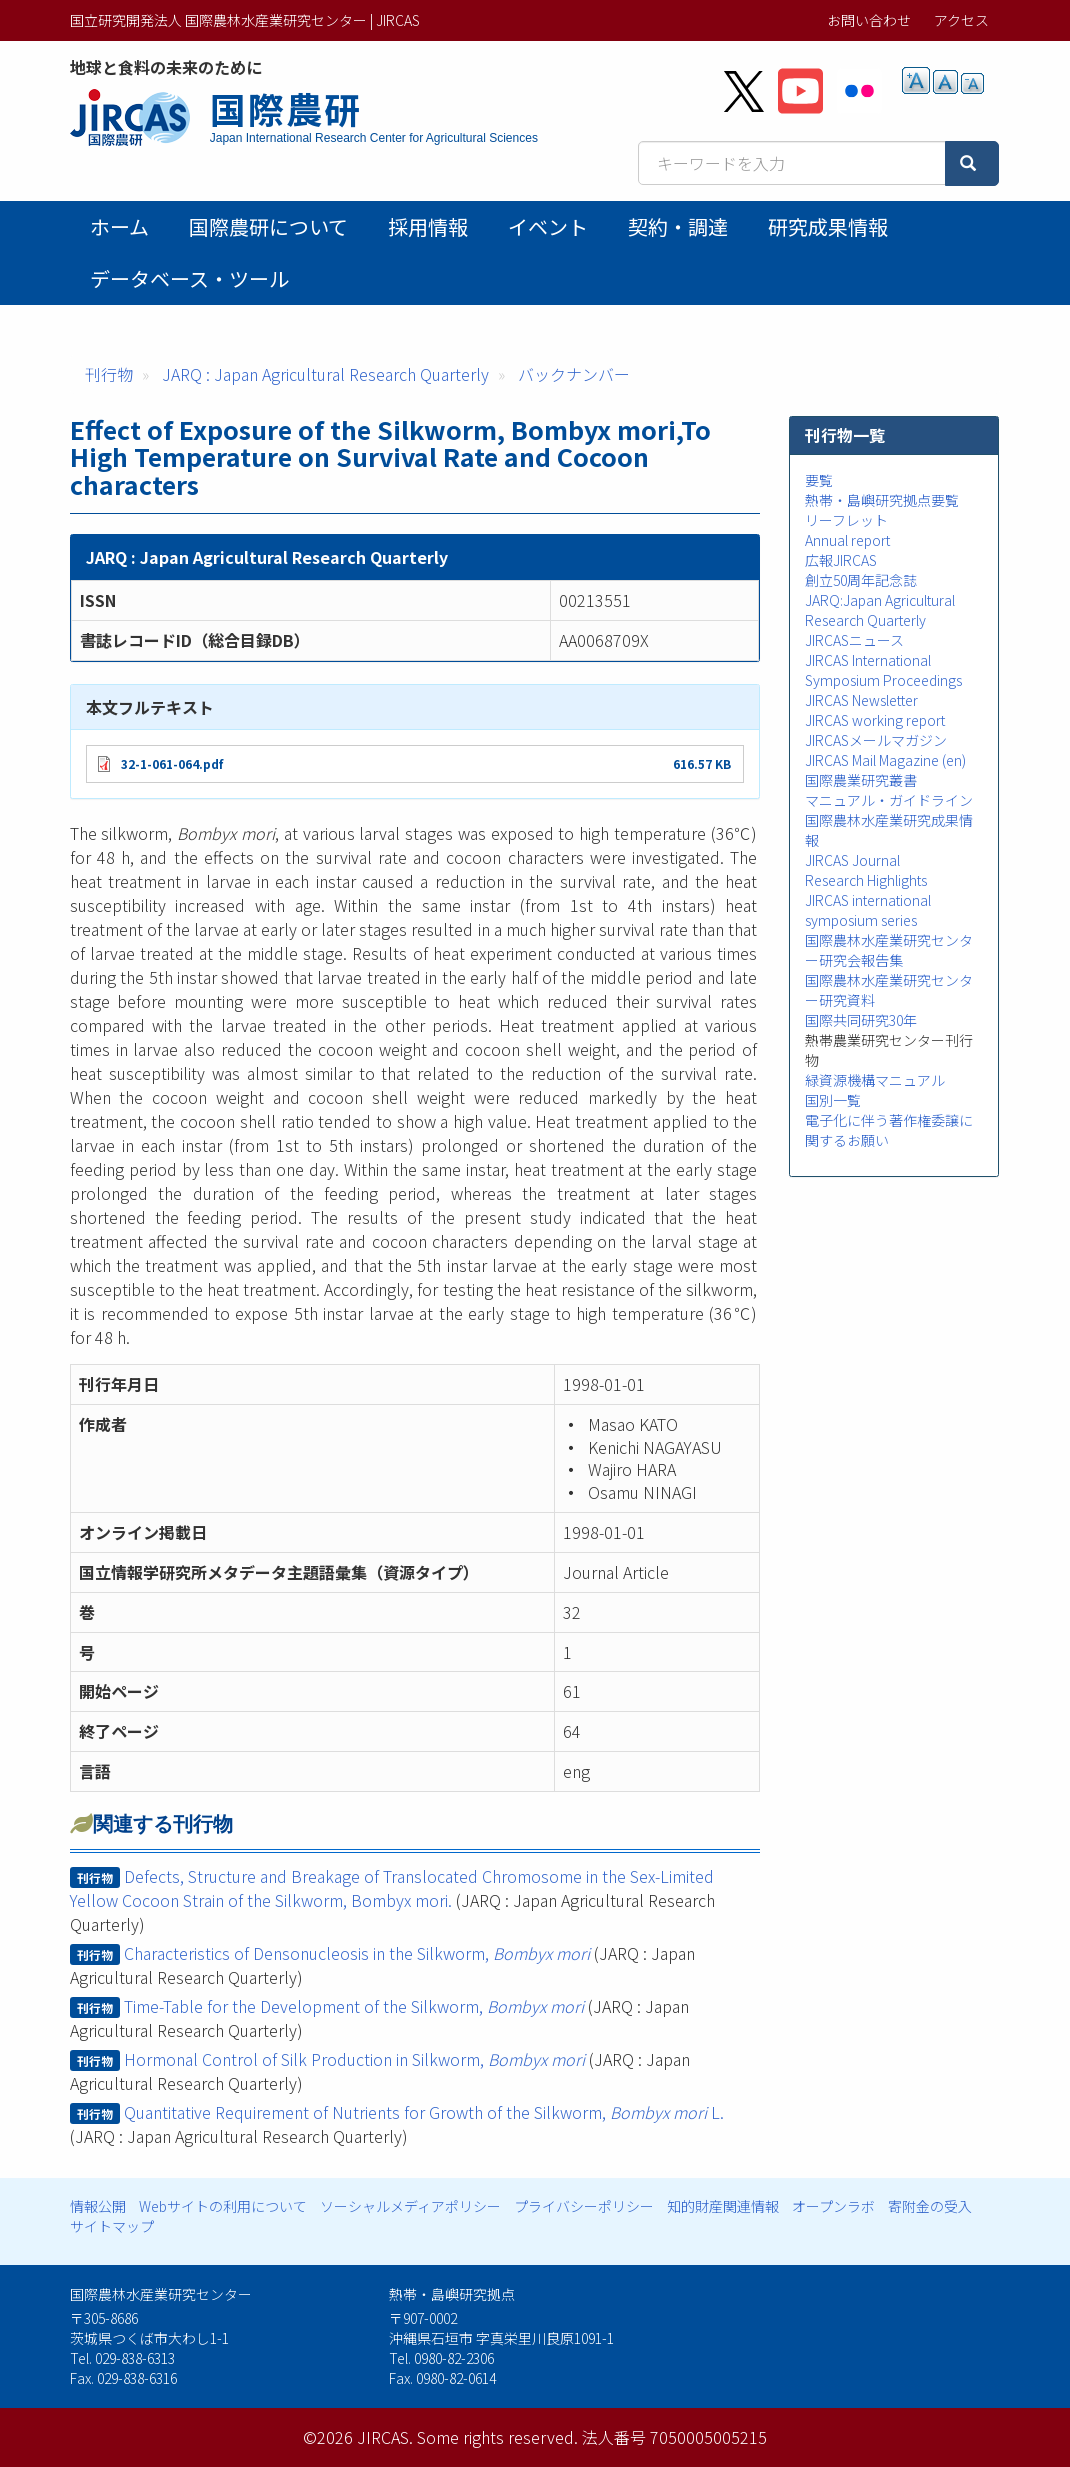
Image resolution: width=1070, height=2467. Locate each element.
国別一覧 (833, 1100)
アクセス (961, 20)
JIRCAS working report (875, 720)
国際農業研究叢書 (861, 780)
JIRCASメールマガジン (876, 740)
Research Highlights (866, 880)
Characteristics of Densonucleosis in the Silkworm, (357, 1953)
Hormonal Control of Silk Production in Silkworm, (354, 2059)
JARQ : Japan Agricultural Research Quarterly (325, 374)
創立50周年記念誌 (861, 580)
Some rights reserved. (497, 2437)
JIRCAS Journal (852, 860)
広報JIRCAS (841, 560)
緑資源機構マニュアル (875, 1080)
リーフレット (846, 520)
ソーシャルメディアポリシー (410, 2206)
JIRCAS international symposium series (868, 910)
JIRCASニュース (854, 640)
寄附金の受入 (930, 2206)
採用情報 (428, 226)
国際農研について (268, 226)
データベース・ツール (189, 278)
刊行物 (109, 374)
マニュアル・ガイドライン (889, 800)
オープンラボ (833, 2206)
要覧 (819, 480)
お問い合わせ (869, 20)
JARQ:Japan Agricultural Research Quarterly (880, 610)
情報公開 (98, 2206)
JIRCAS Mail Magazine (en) (885, 760)
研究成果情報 (828, 226)
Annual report (847, 540)
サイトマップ (112, 2226)
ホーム (119, 226)
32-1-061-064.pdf (172, 763)
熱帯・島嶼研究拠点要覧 (882, 500)
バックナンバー (574, 374)
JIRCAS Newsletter (861, 700)
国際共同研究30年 (861, 1020)
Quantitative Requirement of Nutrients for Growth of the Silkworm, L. (424, 2112)
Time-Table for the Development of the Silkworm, (354, 2006)
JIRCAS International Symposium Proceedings (883, 670)
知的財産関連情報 (723, 2206)
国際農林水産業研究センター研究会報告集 (889, 950)
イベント (548, 226)
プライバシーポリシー (584, 2206)
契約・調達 (678, 226)
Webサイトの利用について (223, 2206)
